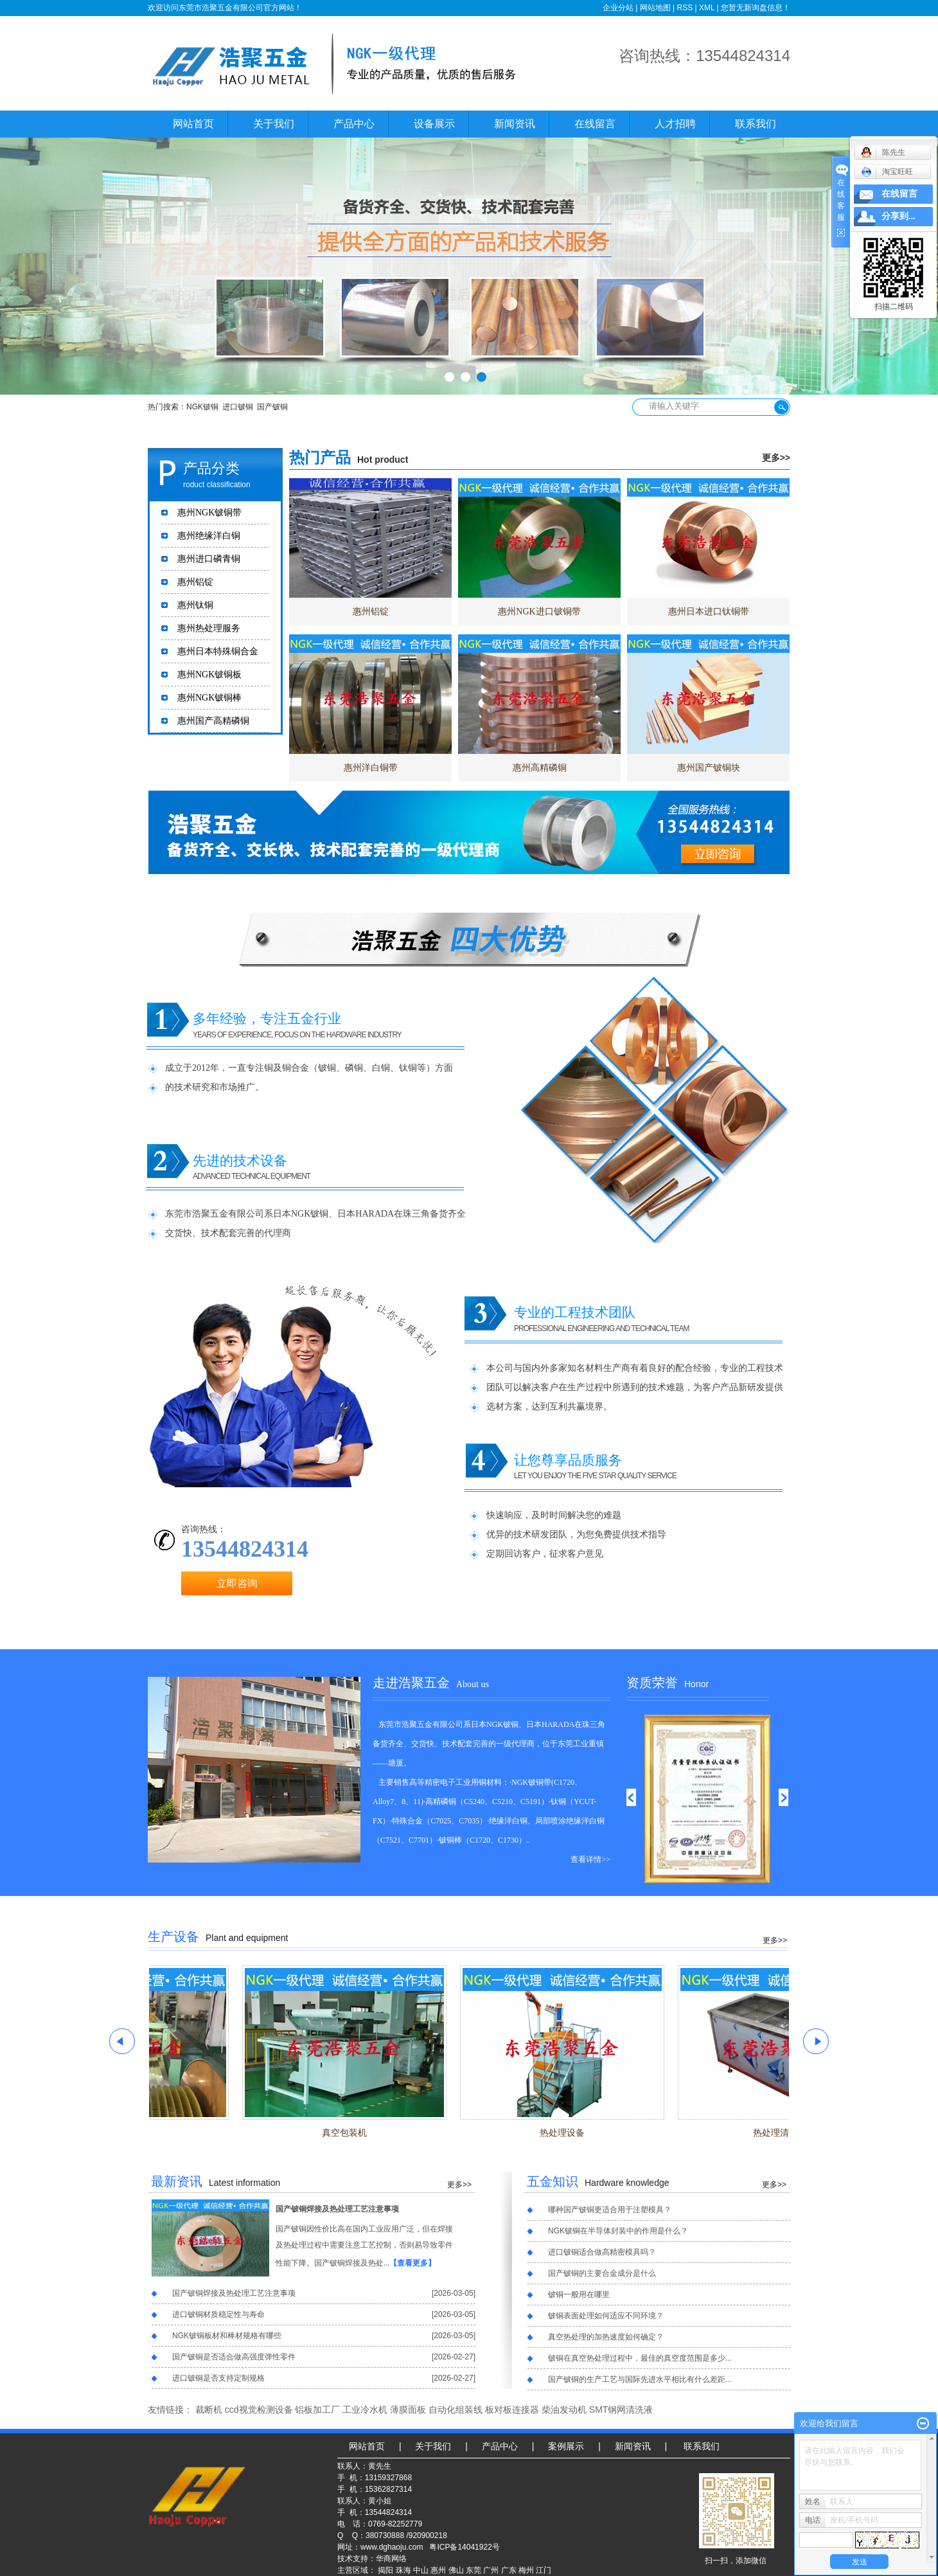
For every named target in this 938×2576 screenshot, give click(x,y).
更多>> (776, 457)
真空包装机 (349, 2132)
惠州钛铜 (195, 605)
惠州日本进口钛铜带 (708, 611)
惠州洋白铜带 (371, 768)
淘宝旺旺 (887, 171)
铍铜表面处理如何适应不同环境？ (606, 2315)
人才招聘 (675, 123)
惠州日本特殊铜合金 (217, 651)
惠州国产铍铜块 (708, 768)
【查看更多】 (412, 2262)
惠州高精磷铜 (540, 768)
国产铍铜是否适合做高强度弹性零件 (234, 2356)
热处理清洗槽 (785, 2132)
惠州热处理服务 (208, 628)
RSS (685, 7)
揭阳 (385, 2570)
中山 (421, 2570)
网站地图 (655, 7)
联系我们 (755, 123)
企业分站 (618, 7)
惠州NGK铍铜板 (209, 674)
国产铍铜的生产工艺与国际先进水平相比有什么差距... (640, 2379)
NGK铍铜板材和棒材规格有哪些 (226, 2335)
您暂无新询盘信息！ (755, 7)
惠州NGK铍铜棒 (209, 697)
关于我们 (273, 123)
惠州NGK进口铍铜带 (539, 611)
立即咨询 (237, 1583)
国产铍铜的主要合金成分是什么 (602, 2273)
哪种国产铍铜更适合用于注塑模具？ (609, 2209)
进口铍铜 (237, 406)
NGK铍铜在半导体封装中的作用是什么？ (618, 2230)
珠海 (403, 2570)
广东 (509, 2570)
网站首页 (193, 123)
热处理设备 (567, 2132)
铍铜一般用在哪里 (579, 2294)
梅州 (526, 2570)
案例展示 (566, 2446)
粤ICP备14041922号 (464, 2547)
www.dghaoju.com (391, 2547)
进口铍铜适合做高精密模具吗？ (602, 2252)
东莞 (473, 2570)
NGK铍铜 (202, 406)
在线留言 (594, 123)
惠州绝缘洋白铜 (208, 536)
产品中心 (354, 123)
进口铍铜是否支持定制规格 (218, 2378)
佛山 (456, 2570)
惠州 (438, 2570)
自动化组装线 (455, 2409)
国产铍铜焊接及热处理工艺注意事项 (337, 2209)
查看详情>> (590, 1859)
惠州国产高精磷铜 (213, 721)
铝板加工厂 (317, 2409)
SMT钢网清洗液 (621, 2409)
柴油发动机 (564, 2409)
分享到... (898, 216)
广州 (491, 2570)
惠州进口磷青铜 (208, 559)
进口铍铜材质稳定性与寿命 (218, 2314)
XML (706, 7)
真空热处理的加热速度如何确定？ (606, 2336)
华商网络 (391, 2558)
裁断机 (208, 2409)
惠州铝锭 (195, 582)
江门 (543, 2570)
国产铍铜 (272, 406)
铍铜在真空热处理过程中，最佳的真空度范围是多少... (640, 2358)
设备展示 (434, 123)
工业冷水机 (364, 2409)
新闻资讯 (514, 123)
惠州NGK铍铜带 (209, 512)
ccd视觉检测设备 (259, 2409)
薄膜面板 (408, 2409)
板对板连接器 (512, 2409)
